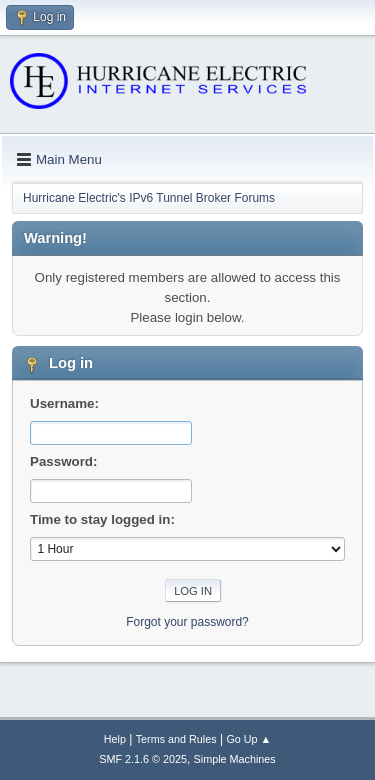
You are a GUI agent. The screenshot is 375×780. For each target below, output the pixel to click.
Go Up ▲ (248, 739)
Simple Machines (235, 759)
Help (115, 739)
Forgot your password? (187, 622)
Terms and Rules (176, 739)
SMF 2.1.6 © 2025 (143, 759)
